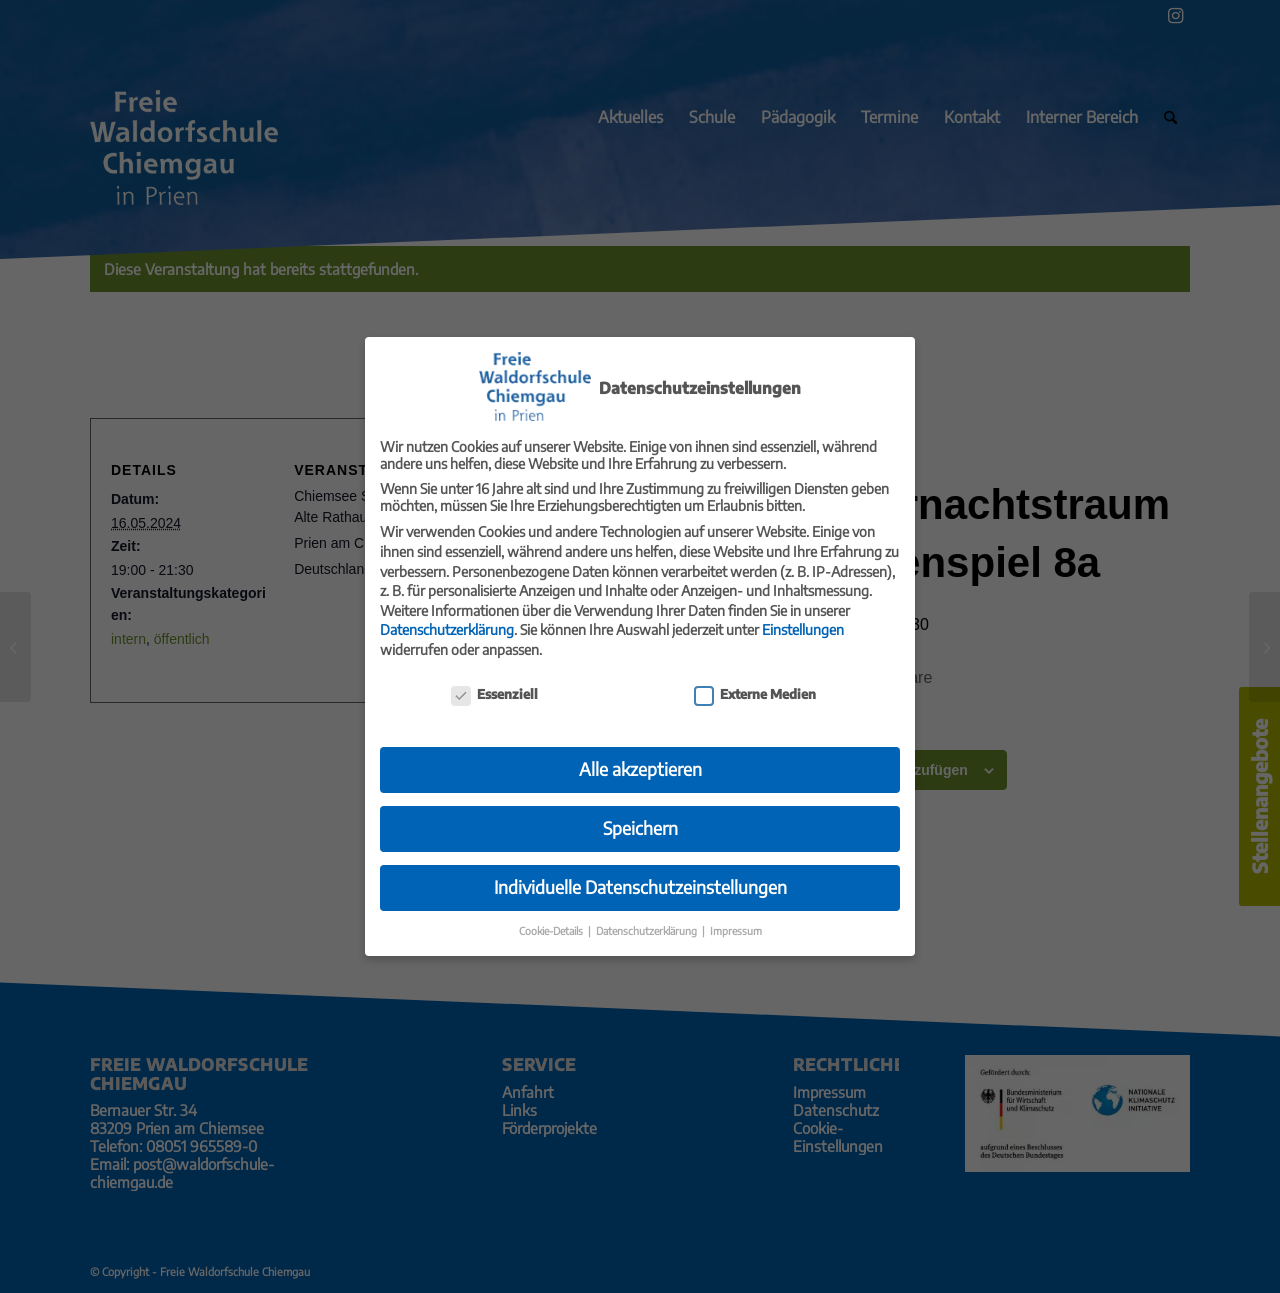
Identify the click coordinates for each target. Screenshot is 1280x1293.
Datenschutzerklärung (447, 614)
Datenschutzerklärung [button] (648, 915)
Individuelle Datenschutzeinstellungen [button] (640, 872)
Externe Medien (755, 679)
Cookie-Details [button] (552, 915)
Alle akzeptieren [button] (640, 754)
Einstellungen (803, 614)
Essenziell (494, 679)
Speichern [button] (640, 813)
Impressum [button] (736, 915)
